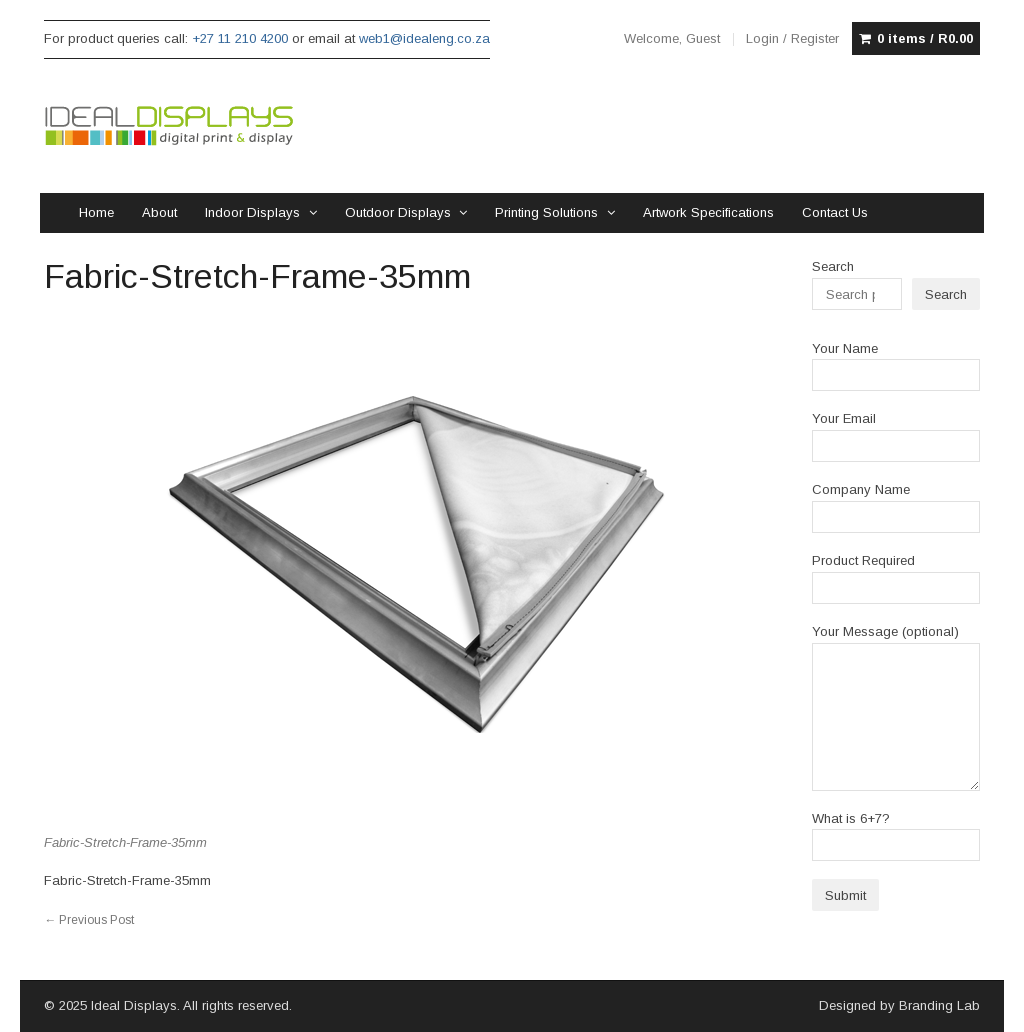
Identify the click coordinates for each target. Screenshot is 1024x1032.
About (159, 212)
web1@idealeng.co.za (424, 38)
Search (833, 266)
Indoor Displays (252, 212)
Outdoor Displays (398, 212)
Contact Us (835, 212)
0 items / (925, 39)
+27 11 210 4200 (240, 38)
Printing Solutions (546, 212)
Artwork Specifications (708, 212)
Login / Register (792, 38)
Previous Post (89, 920)
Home (96, 212)
